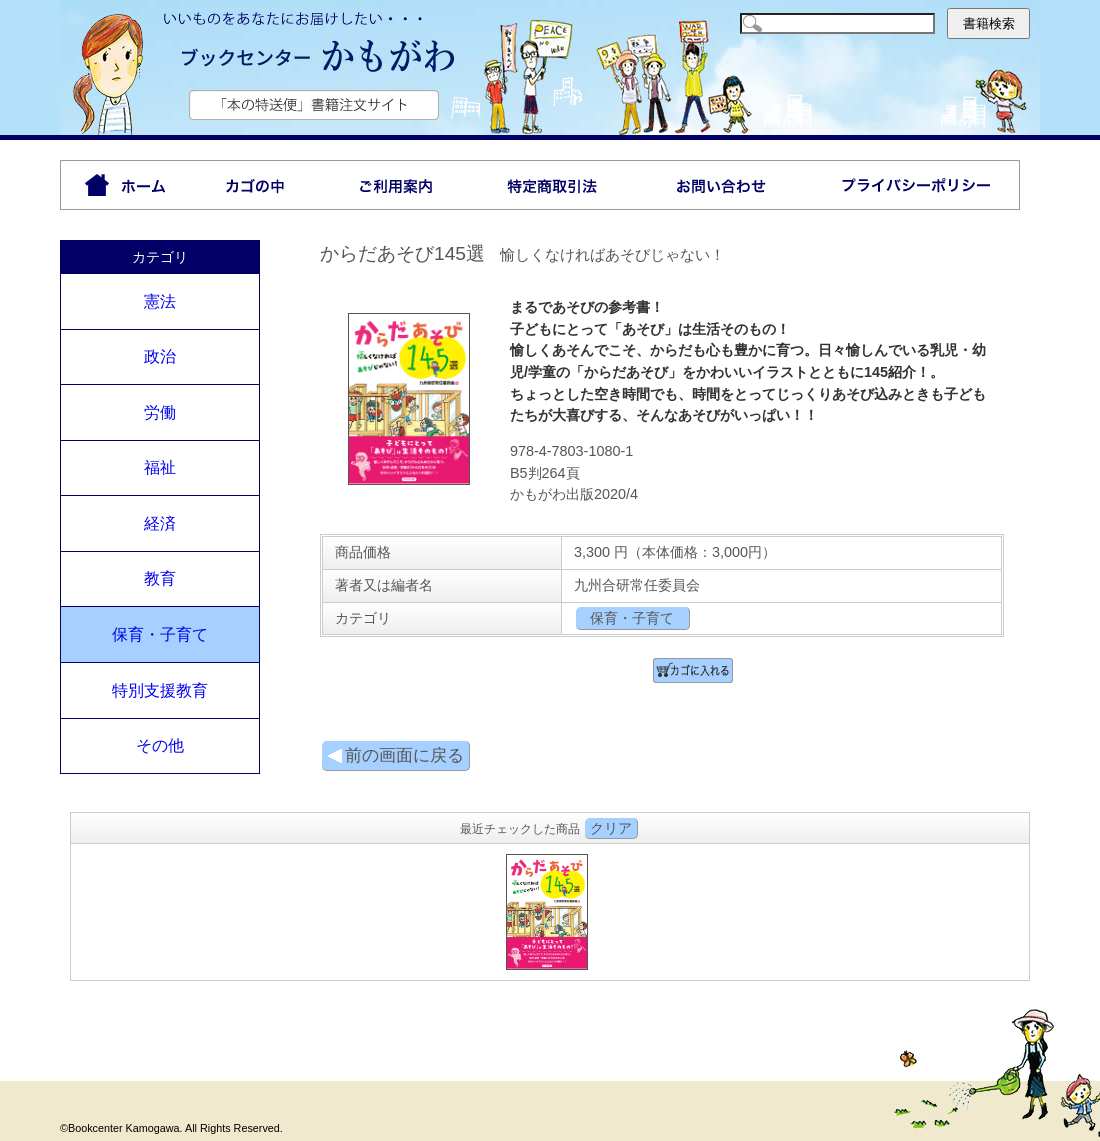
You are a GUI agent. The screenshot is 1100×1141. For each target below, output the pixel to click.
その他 (160, 745)
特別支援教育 (160, 690)
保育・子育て (160, 634)
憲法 (160, 301)
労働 (160, 412)
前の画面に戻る (395, 756)
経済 (160, 523)
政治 (160, 356)
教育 (160, 578)
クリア (611, 828)
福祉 (160, 467)
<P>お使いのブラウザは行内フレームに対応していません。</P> (550, 909)
